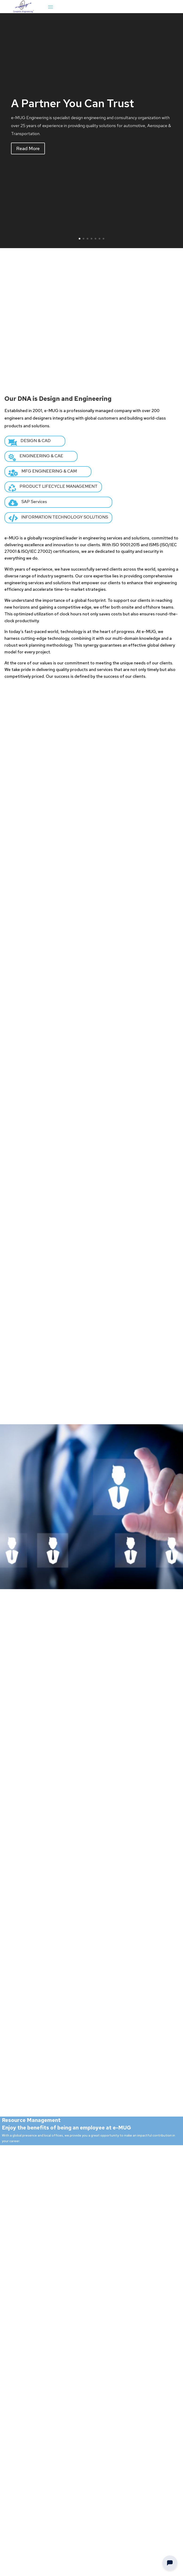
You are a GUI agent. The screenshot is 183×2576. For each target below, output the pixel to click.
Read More (28, 148)
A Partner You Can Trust (72, 103)
